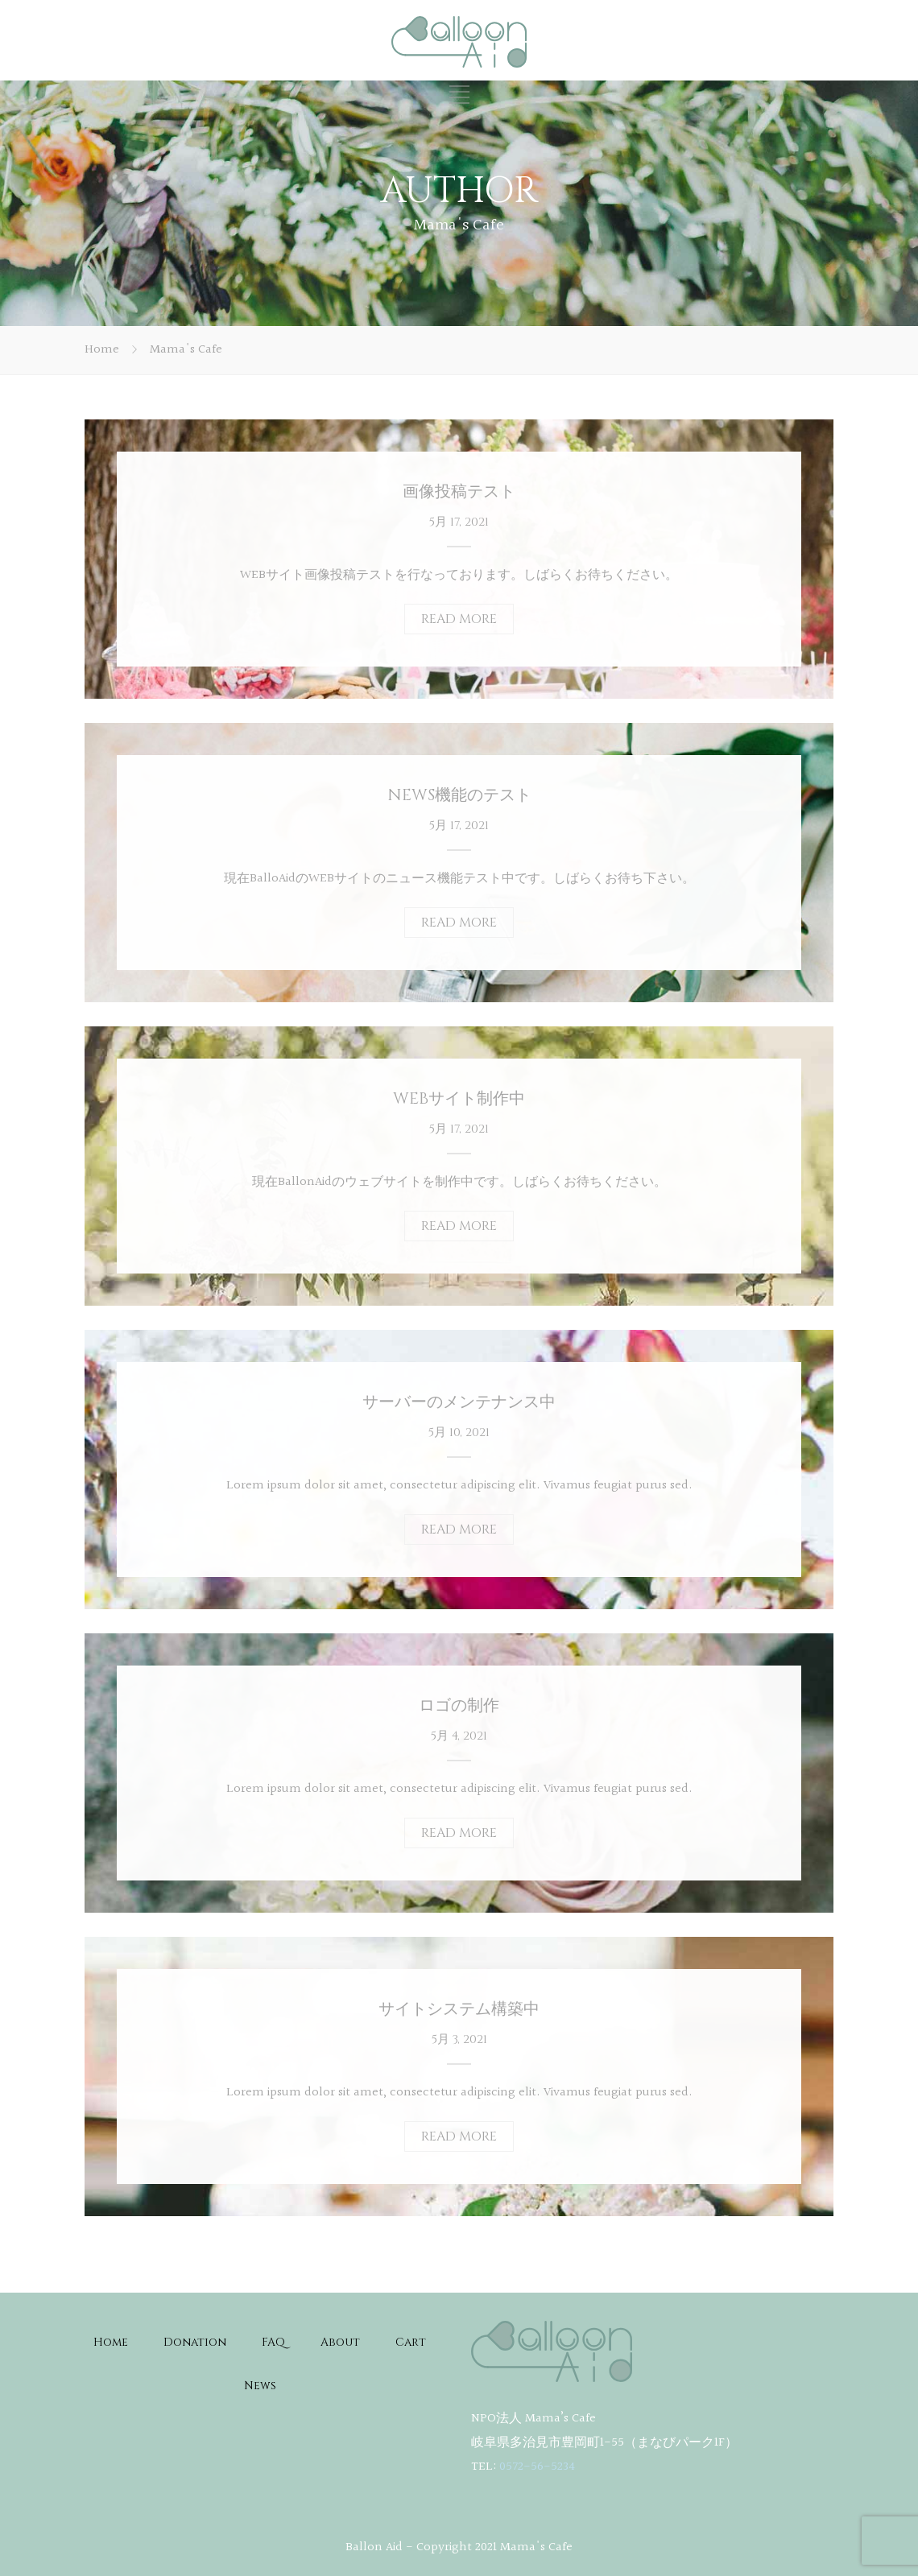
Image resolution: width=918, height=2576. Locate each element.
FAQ (273, 2342)
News (260, 2385)
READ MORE (459, 619)
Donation (194, 2342)
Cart (410, 2342)
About (340, 2342)
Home (102, 350)
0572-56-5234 (537, 2467)
